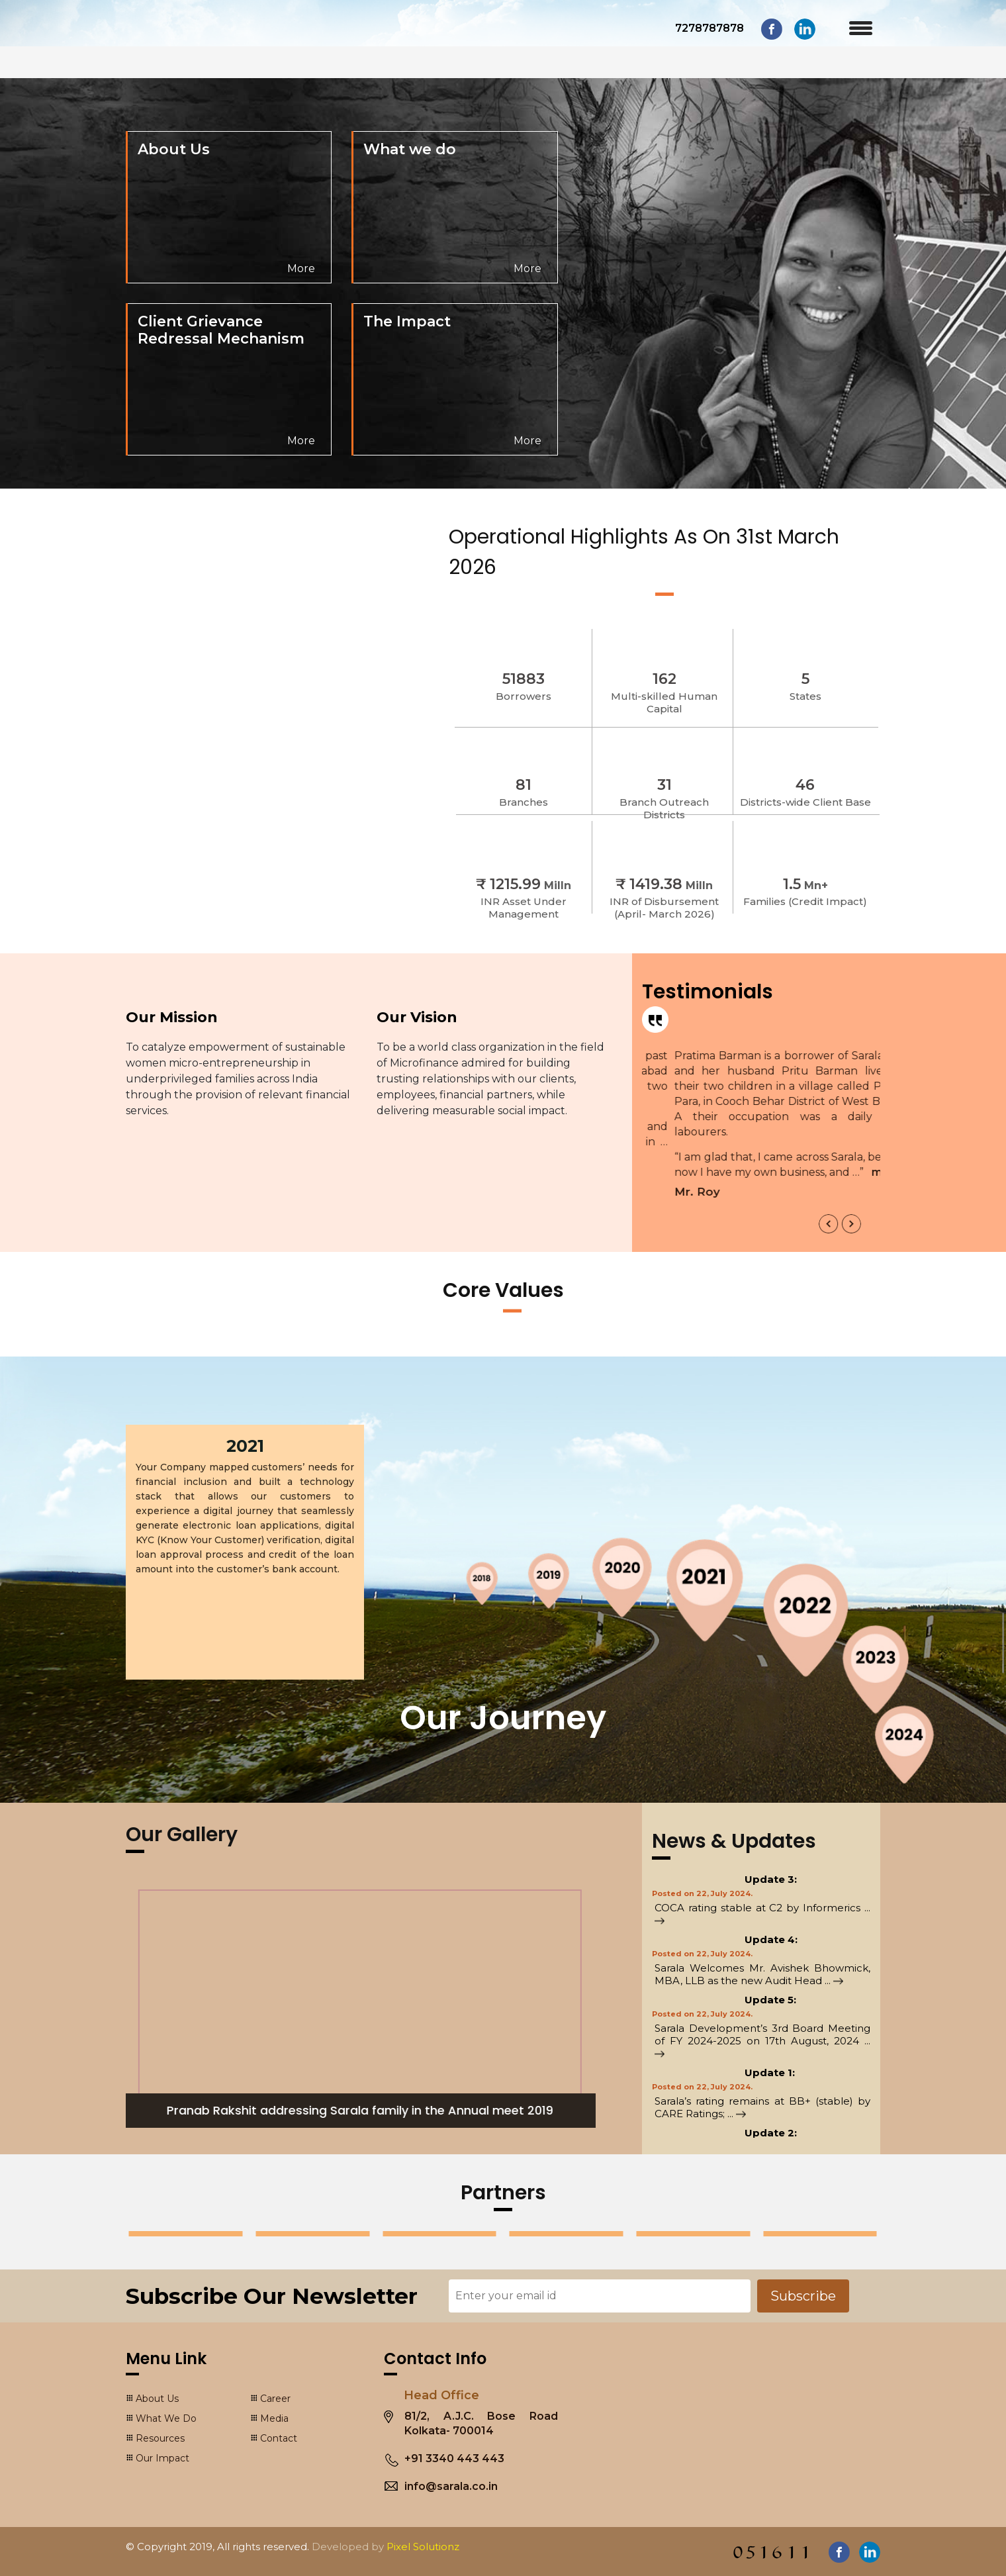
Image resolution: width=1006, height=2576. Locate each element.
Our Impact (162, 2458)
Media (274, 2418)
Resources (160, 2438)
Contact (278, 2438)
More (301, 268)
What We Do (166, 2418)
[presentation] (829, 1224)
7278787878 (709, 28)
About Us (157, 2399)
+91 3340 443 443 (454, 2458)
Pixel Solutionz (423, 2546)
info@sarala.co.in (451, 2486)
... (834, 1980)
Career (275, 2399)
